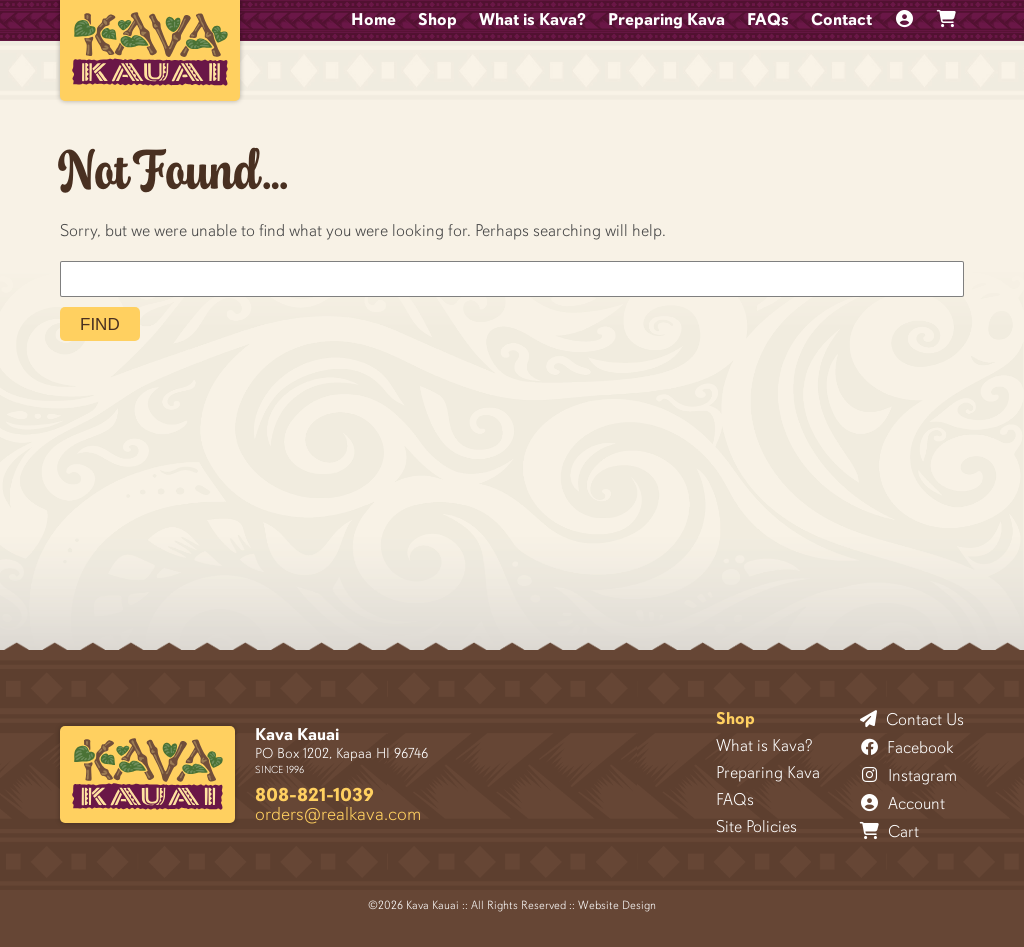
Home (373, 19)
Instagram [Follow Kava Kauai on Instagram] (909, 775)
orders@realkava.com (338, 813)
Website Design (617, 905)
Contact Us (912, 719)
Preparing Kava (666, 19)
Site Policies (756, 826)
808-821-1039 (314, 794)
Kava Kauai (297, 734)
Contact (841, 19)
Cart (889, 831)
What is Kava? (532, 19)
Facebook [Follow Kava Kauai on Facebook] (907, 747)
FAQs (768, 19)
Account (903, 803)
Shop (437, 19)
